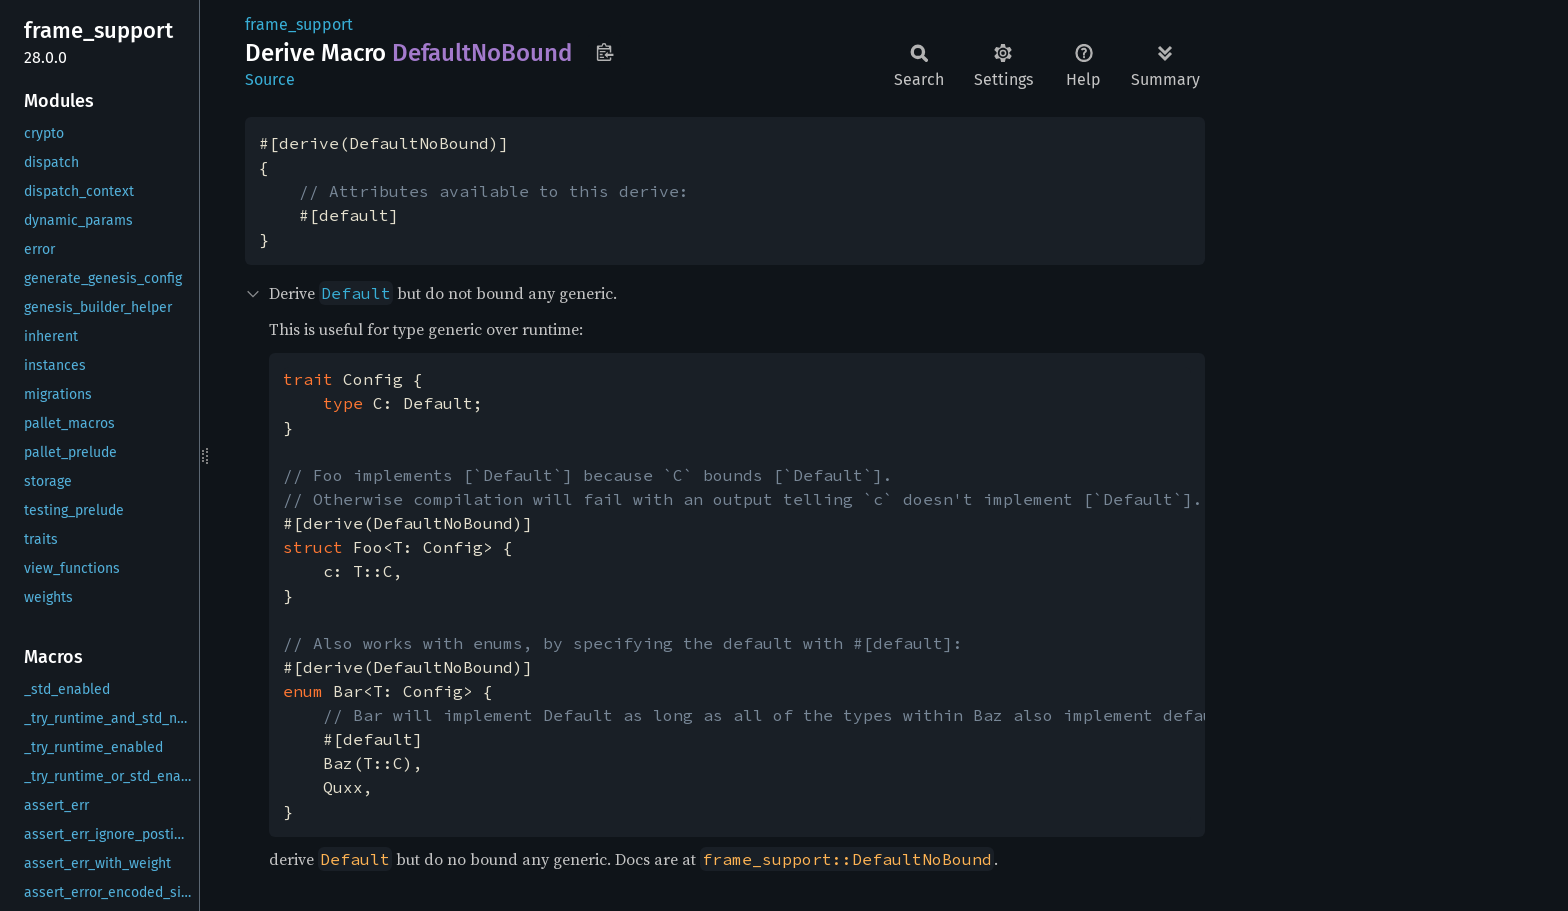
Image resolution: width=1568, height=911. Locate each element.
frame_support (299, 24)
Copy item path (604, 52)
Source (270, 79)
